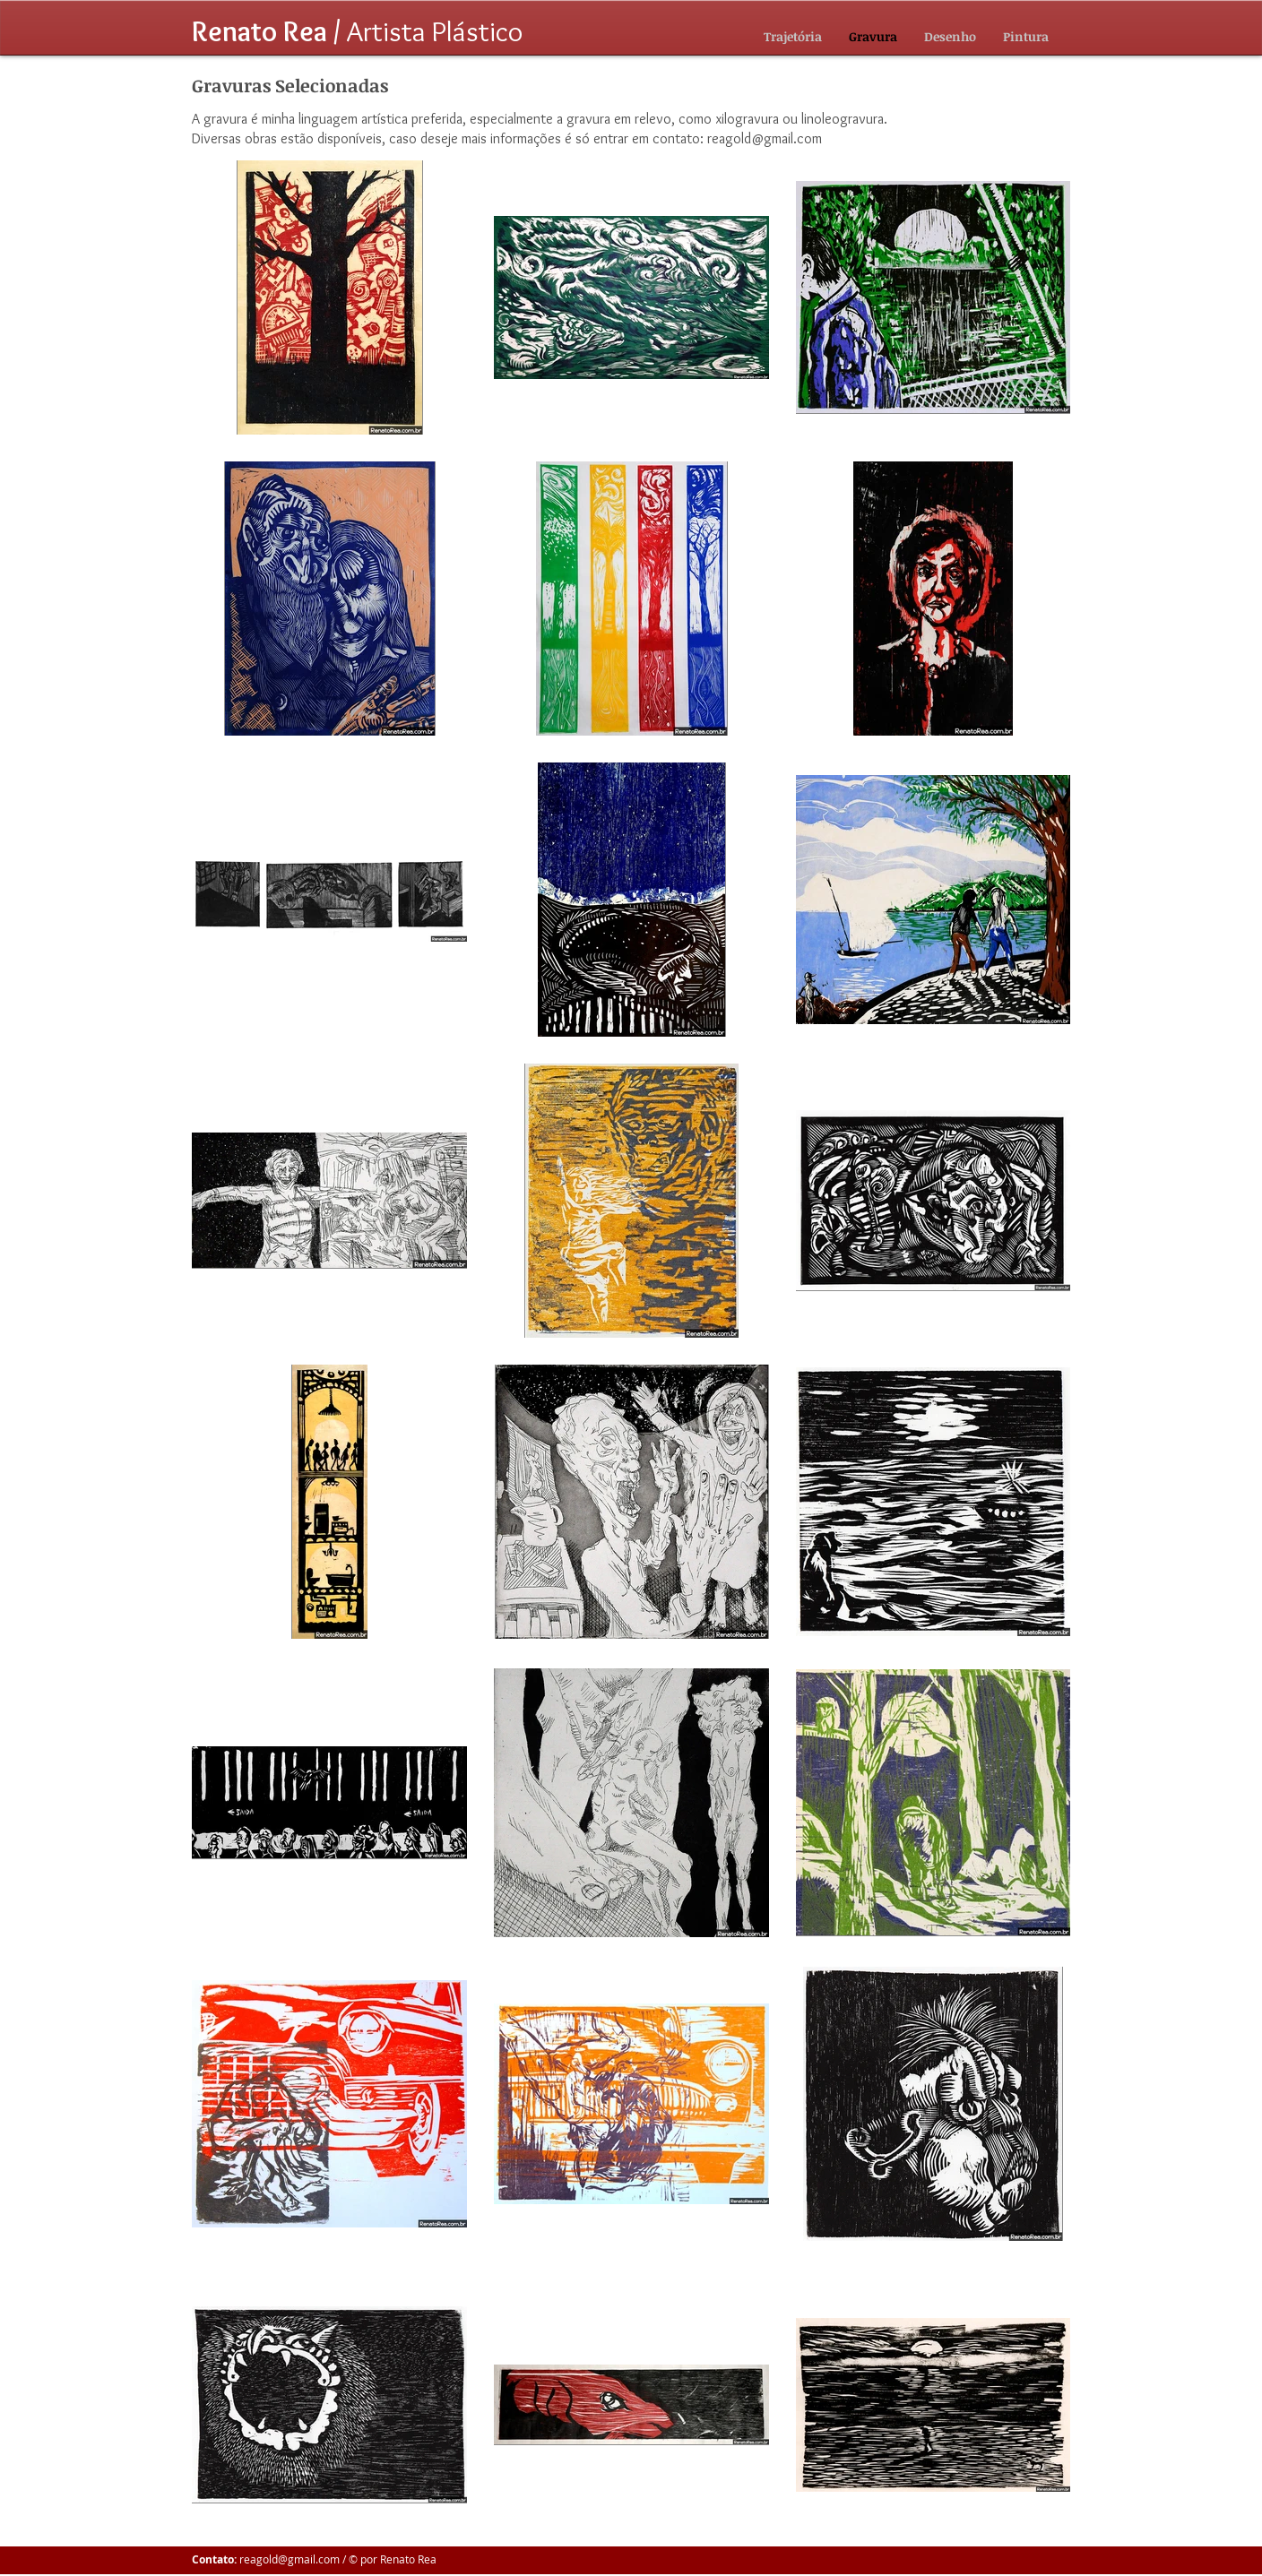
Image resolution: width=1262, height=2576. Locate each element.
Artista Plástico (357, 30)
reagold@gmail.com (764, 138)
